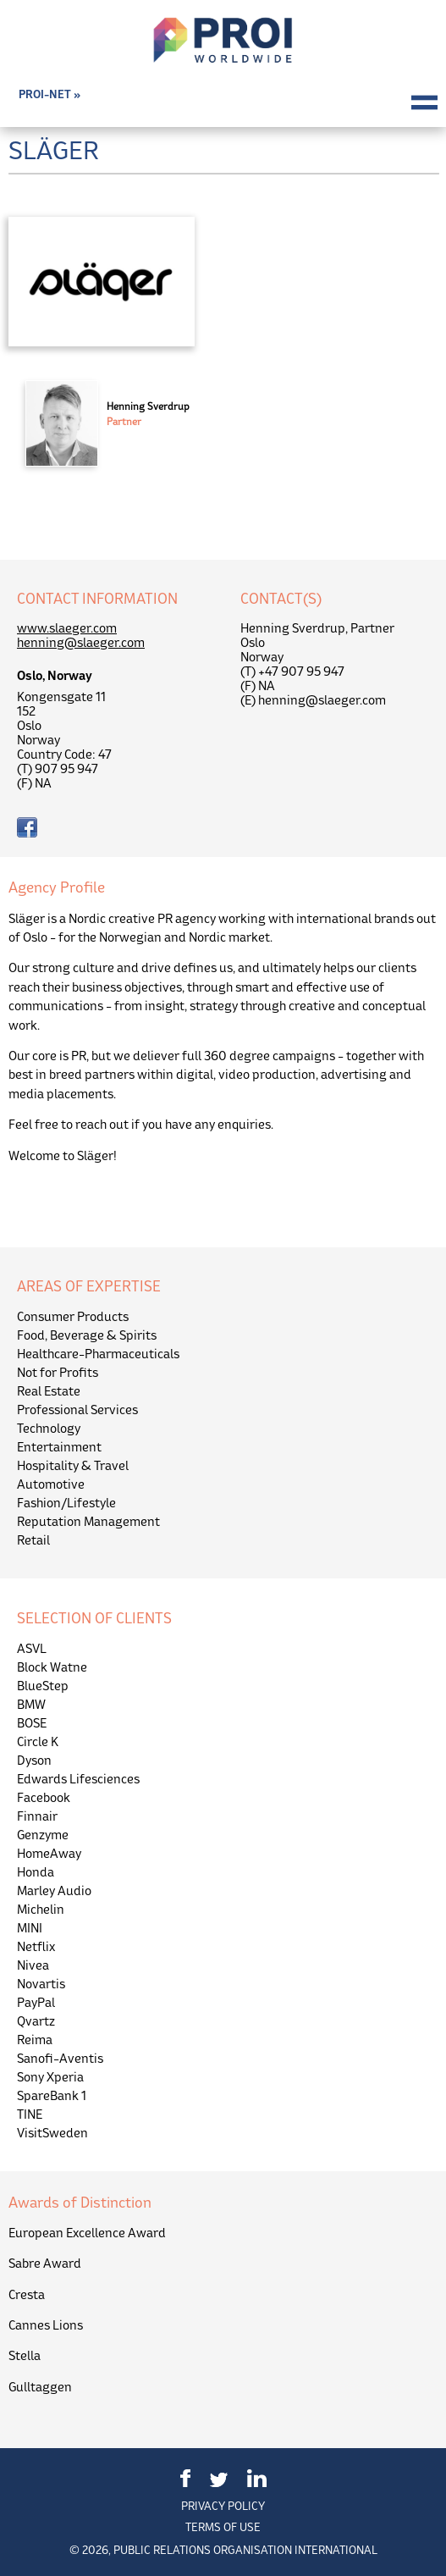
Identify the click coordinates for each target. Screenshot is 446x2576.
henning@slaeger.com (81, 642)
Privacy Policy (223, 2506)
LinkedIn (257, 2478)
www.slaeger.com (67, 628)
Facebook (185, 2478)
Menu (424, 102)
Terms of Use (223, 2527)
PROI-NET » (49, 94)
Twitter (219, 2480)
